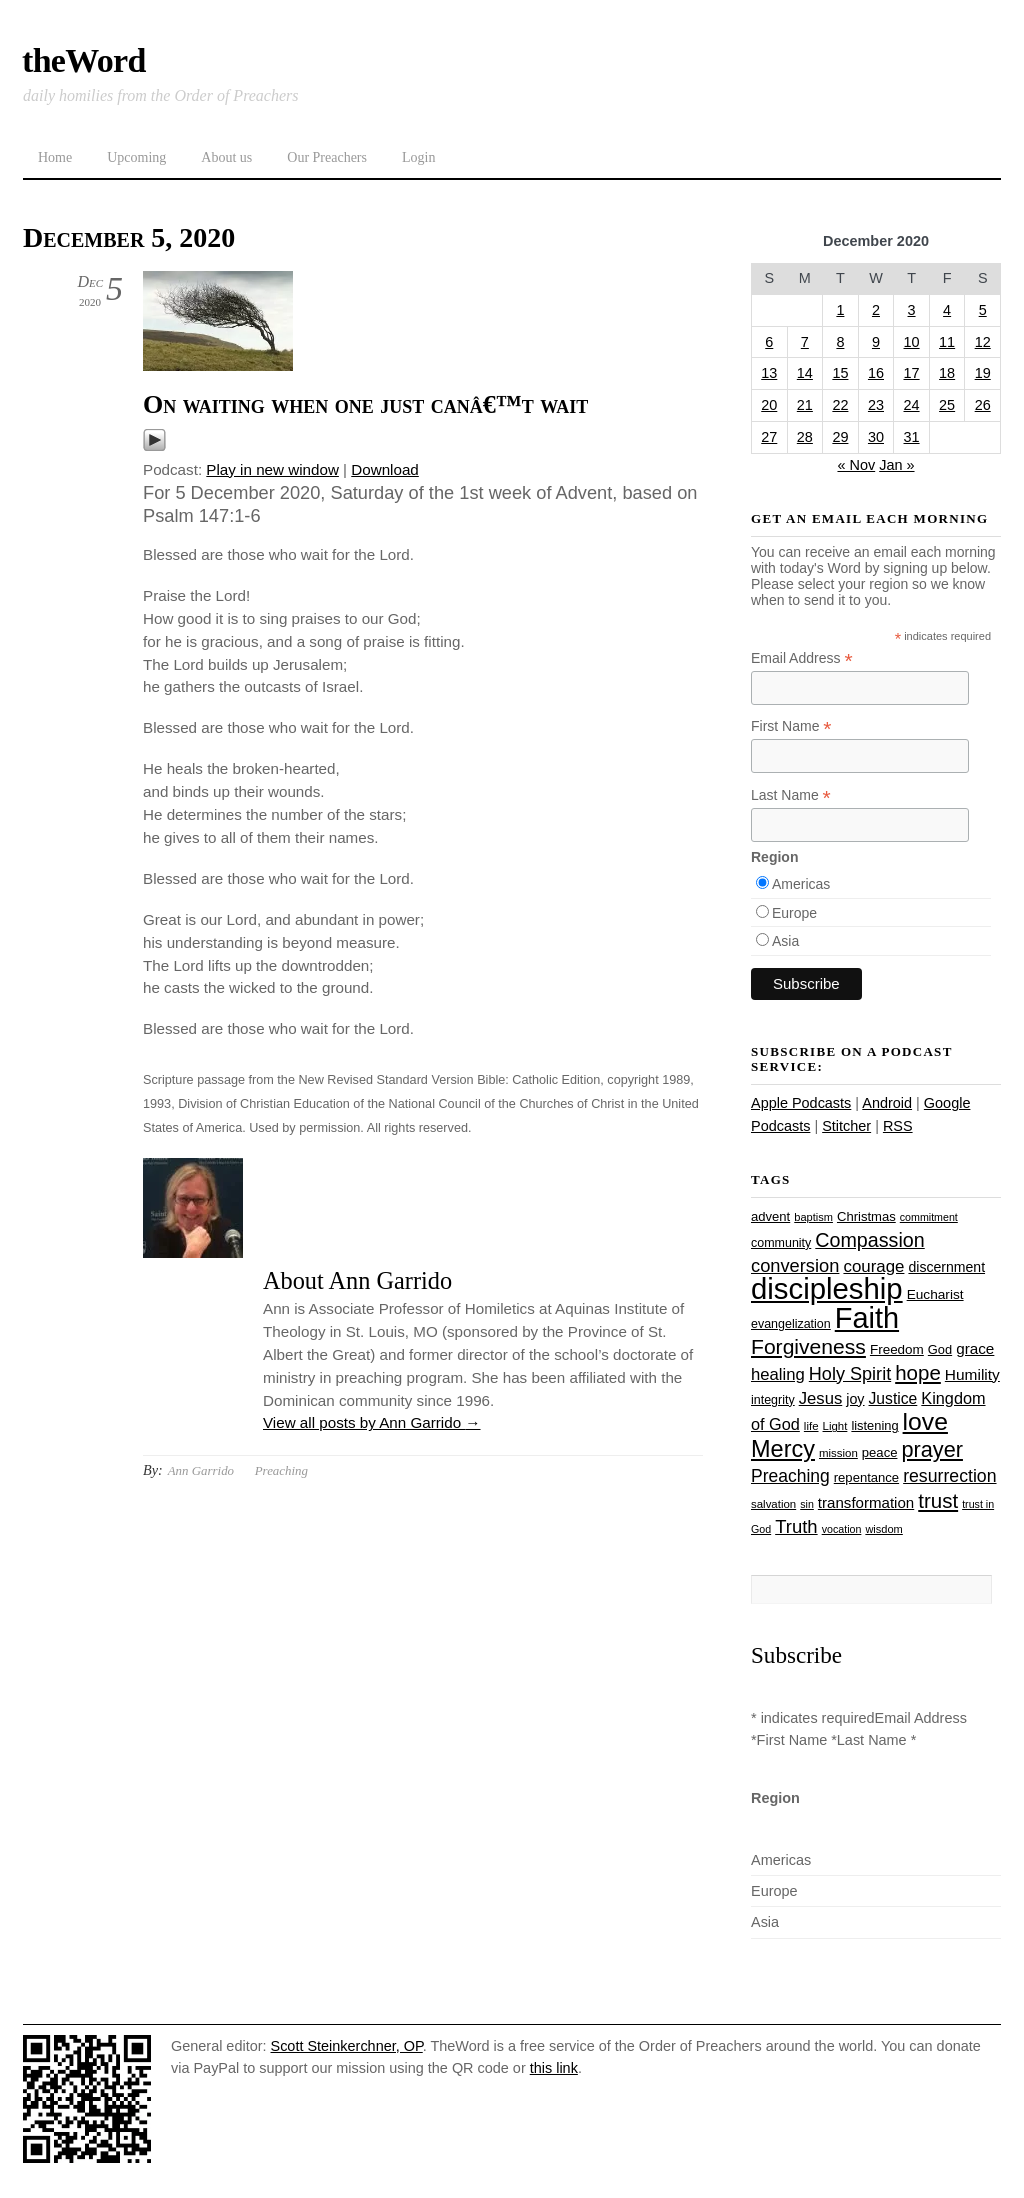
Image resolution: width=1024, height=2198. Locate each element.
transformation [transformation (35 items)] (866, 1502)
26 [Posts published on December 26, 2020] (983, 405)
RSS (898, 1126)
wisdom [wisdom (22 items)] (883, 1529)
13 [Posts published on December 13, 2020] (769, 373)
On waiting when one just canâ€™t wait (365, 404)
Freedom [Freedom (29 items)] (897, 1349)
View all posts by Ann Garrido (372, 1422)
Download (385, 469)
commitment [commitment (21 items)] (929, 1217)
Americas (801, 884)
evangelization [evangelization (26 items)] (791, 1324)
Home (55, 157)
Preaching (281, 1470)
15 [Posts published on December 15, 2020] (840, 373)
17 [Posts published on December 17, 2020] (912, 373)
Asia (785, 941)
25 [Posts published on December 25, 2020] (947, 405)
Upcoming (136, 157)
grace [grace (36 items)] (975, 1348)
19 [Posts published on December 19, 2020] (983, 373)
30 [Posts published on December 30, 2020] (876, 437)
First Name (791, 726)
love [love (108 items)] (925, 1421)
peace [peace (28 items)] (880, 1452)
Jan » (896, 465)
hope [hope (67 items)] (918, 1372)
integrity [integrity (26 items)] (773, 1400)
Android (887, 1103)
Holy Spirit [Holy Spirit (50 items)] (850, 1374)
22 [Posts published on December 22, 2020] (840, 405)
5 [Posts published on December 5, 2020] (983, 310)
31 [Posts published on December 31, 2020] (912, 437)
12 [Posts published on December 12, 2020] (983, 342)
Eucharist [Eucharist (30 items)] (935, 1294)
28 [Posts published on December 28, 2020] (805, 437)
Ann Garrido (201, 1470)
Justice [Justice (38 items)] (893, 1398)
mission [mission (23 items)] (838, 1453)
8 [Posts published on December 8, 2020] (840, 342)
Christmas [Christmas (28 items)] (866, 1216)
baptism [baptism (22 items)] (813, 1217)
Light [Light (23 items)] (835, 1426)
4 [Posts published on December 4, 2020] (947, 310)
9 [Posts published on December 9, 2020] (876, 342)
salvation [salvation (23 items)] (773, 1504)
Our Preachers (327, 157)
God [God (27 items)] (940, 1349)
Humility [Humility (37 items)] (972, 1374)
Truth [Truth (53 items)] (796, 1526)
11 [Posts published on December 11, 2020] (947, 342)
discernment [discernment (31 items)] (946, 1267)
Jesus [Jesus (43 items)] (821, 1398)
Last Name (791, 795)
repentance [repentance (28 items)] (866, 1477)
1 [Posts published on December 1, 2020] (840, 310)
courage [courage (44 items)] (873, 1266)
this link (554, 2068)
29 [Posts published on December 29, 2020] (840, 437)
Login (418, 157)
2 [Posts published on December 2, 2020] (876, 310)
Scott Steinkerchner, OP (347, 2046)
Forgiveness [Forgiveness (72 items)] (808, 1346)
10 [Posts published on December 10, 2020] (912, 342)
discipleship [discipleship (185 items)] (827, 1288)
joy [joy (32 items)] (855, 1399)
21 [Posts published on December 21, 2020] (805, 405)
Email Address (802, 658)
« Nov (856, 465)
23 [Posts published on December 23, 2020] (876, 405)
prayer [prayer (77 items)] (931, 1449)
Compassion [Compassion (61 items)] (869, 1240)
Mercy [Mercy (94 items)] (783, 1449)
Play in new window (272, 469)
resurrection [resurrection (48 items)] (949, 1476)
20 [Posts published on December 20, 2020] (769, 405)
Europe (794, 913)
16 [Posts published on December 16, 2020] (876, 373)
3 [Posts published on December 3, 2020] (912, 310)
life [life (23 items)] (811, 1426)
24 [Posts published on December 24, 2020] (912, 405)
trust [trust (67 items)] (938, 1500)
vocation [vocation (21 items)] (842, 1529)
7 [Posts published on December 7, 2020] (805, 342)
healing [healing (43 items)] (778, 1374)
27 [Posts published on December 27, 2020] (769, 437)
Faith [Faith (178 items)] (867, 1318)
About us (226, 157)
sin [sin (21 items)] (807, 1504)
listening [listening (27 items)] (874, 1425)
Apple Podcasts (801, 1103)
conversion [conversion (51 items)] (795, 1265)
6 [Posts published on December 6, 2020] (769, 342)
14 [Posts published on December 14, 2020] (805, 373)
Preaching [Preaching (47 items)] (790, 1476)
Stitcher (846, 1126)
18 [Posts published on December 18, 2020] (947, 373)
